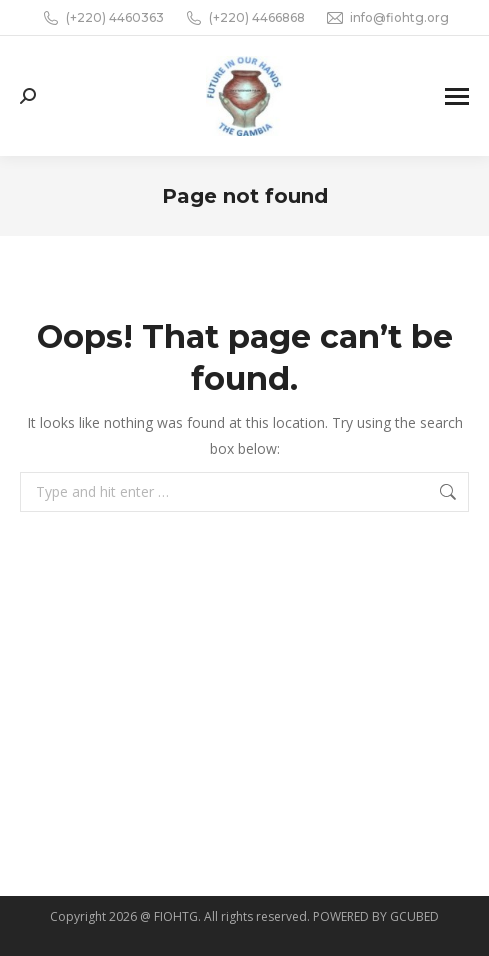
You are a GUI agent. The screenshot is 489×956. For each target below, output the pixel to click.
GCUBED (414, 916)
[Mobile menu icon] (457, 96)
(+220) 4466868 (244, 18)
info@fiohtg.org (387, 18)
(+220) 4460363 (102, 18)
